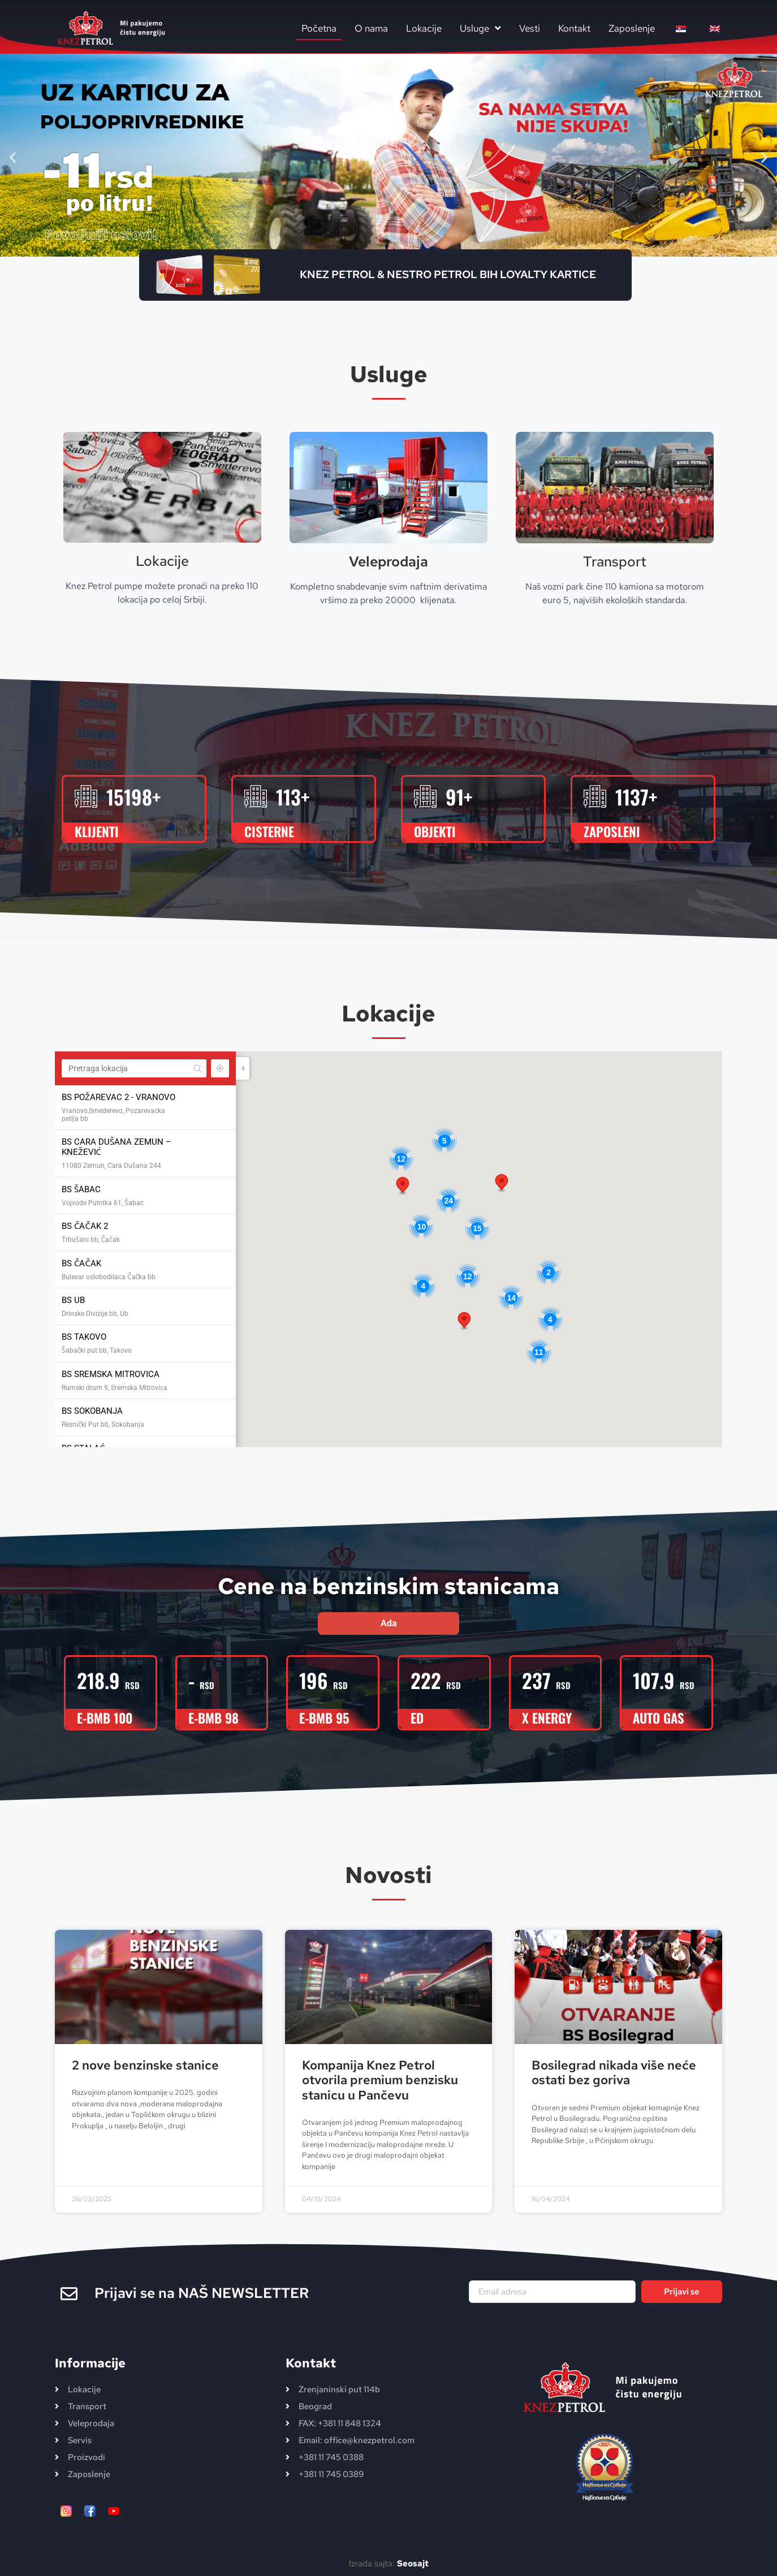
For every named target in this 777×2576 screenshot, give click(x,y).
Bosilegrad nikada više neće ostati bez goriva (614, 2072)
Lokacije (424, 28)
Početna (318, 28)
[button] (13, 157)
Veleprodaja (388, 561)
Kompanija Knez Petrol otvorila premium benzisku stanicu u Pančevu (380, 2080)
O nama (371, 28)
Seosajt (413, 2563)
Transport (614, 561)
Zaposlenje (631, 28)
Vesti (529, 28)
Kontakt (574, 28)
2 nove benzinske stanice (145, 2065)
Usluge (480, 28)
